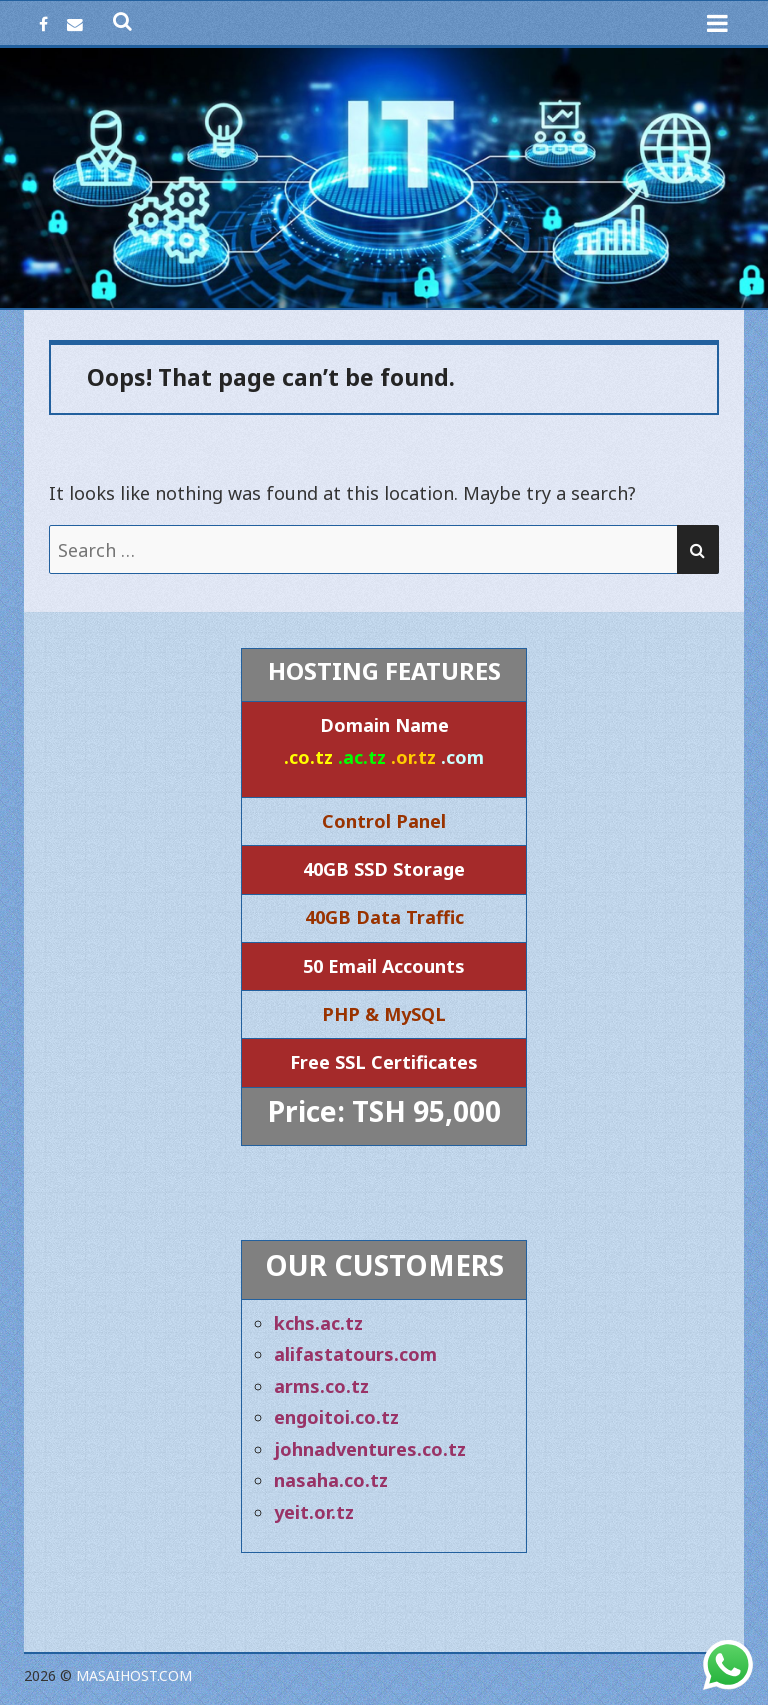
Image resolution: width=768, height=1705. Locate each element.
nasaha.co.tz (331, 1480)
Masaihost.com (134, 1675)
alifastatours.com (355, 1354)
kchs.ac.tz (318, 1323)
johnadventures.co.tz (370, 1449)
